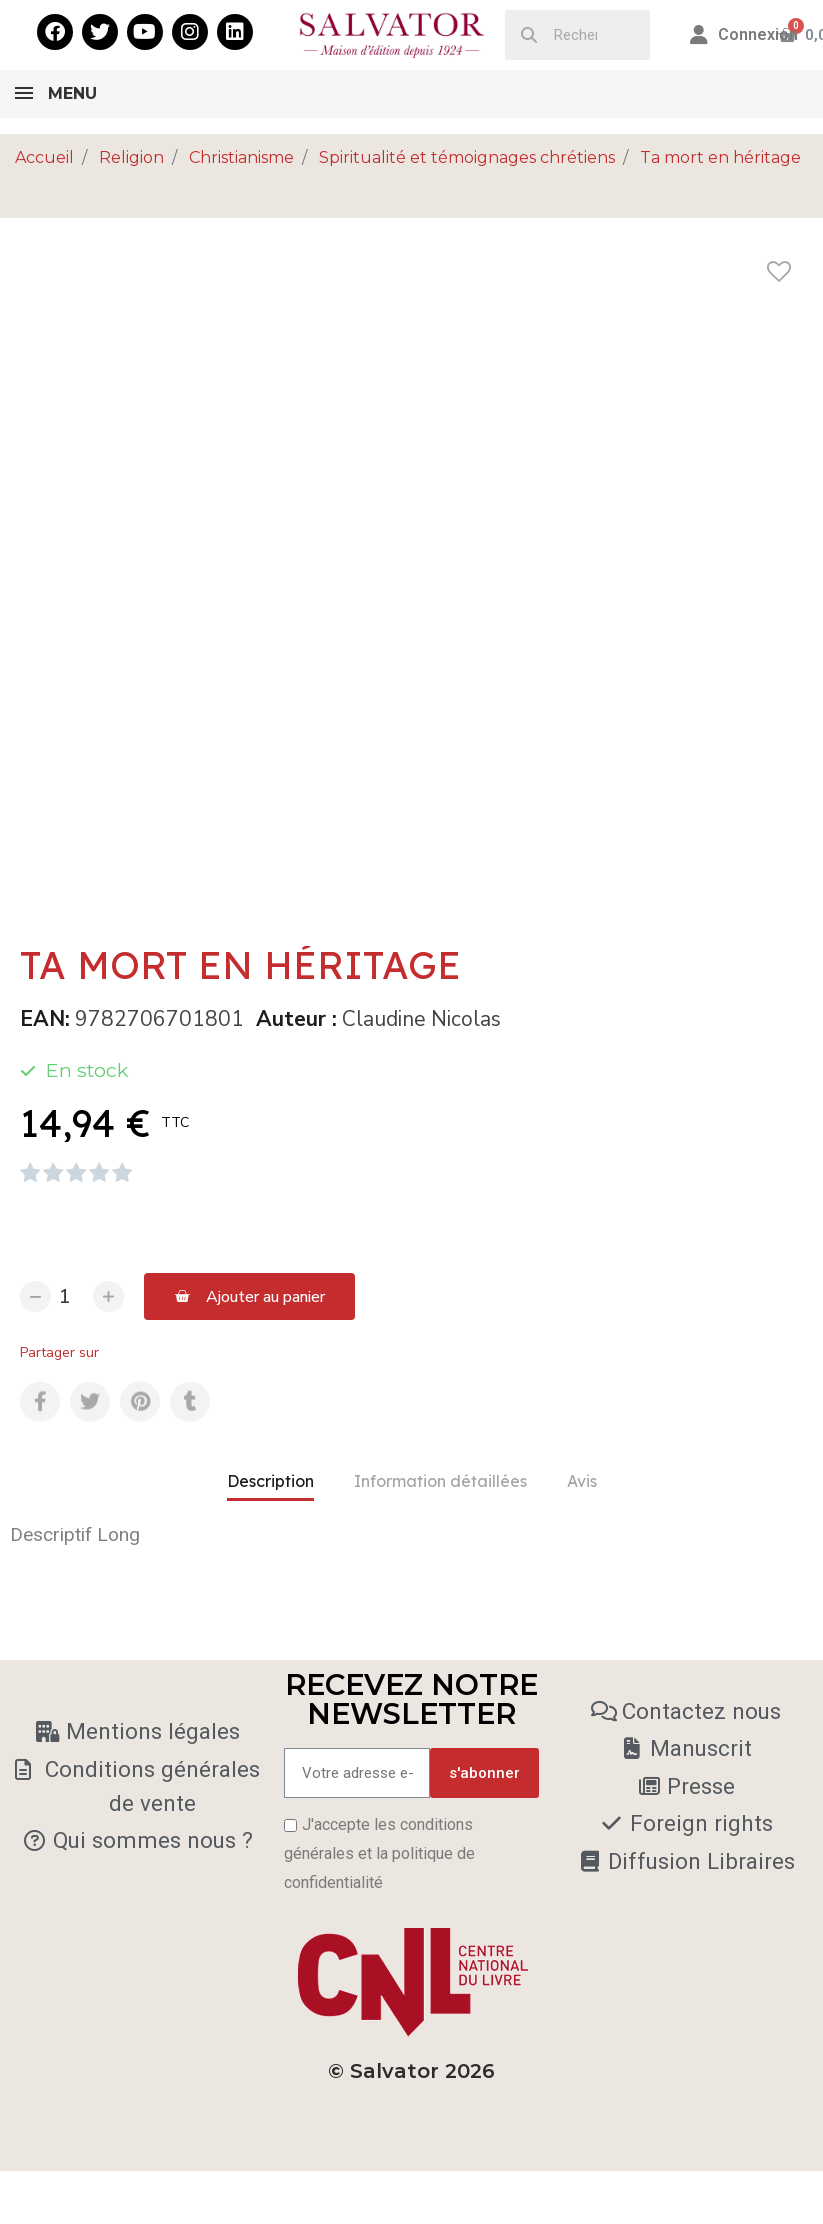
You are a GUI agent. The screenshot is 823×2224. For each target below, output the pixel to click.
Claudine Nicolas (421, 1019)
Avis (582, 1481)
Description (270, 1481)
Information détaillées (440, 1481)
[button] (249, 1296)
